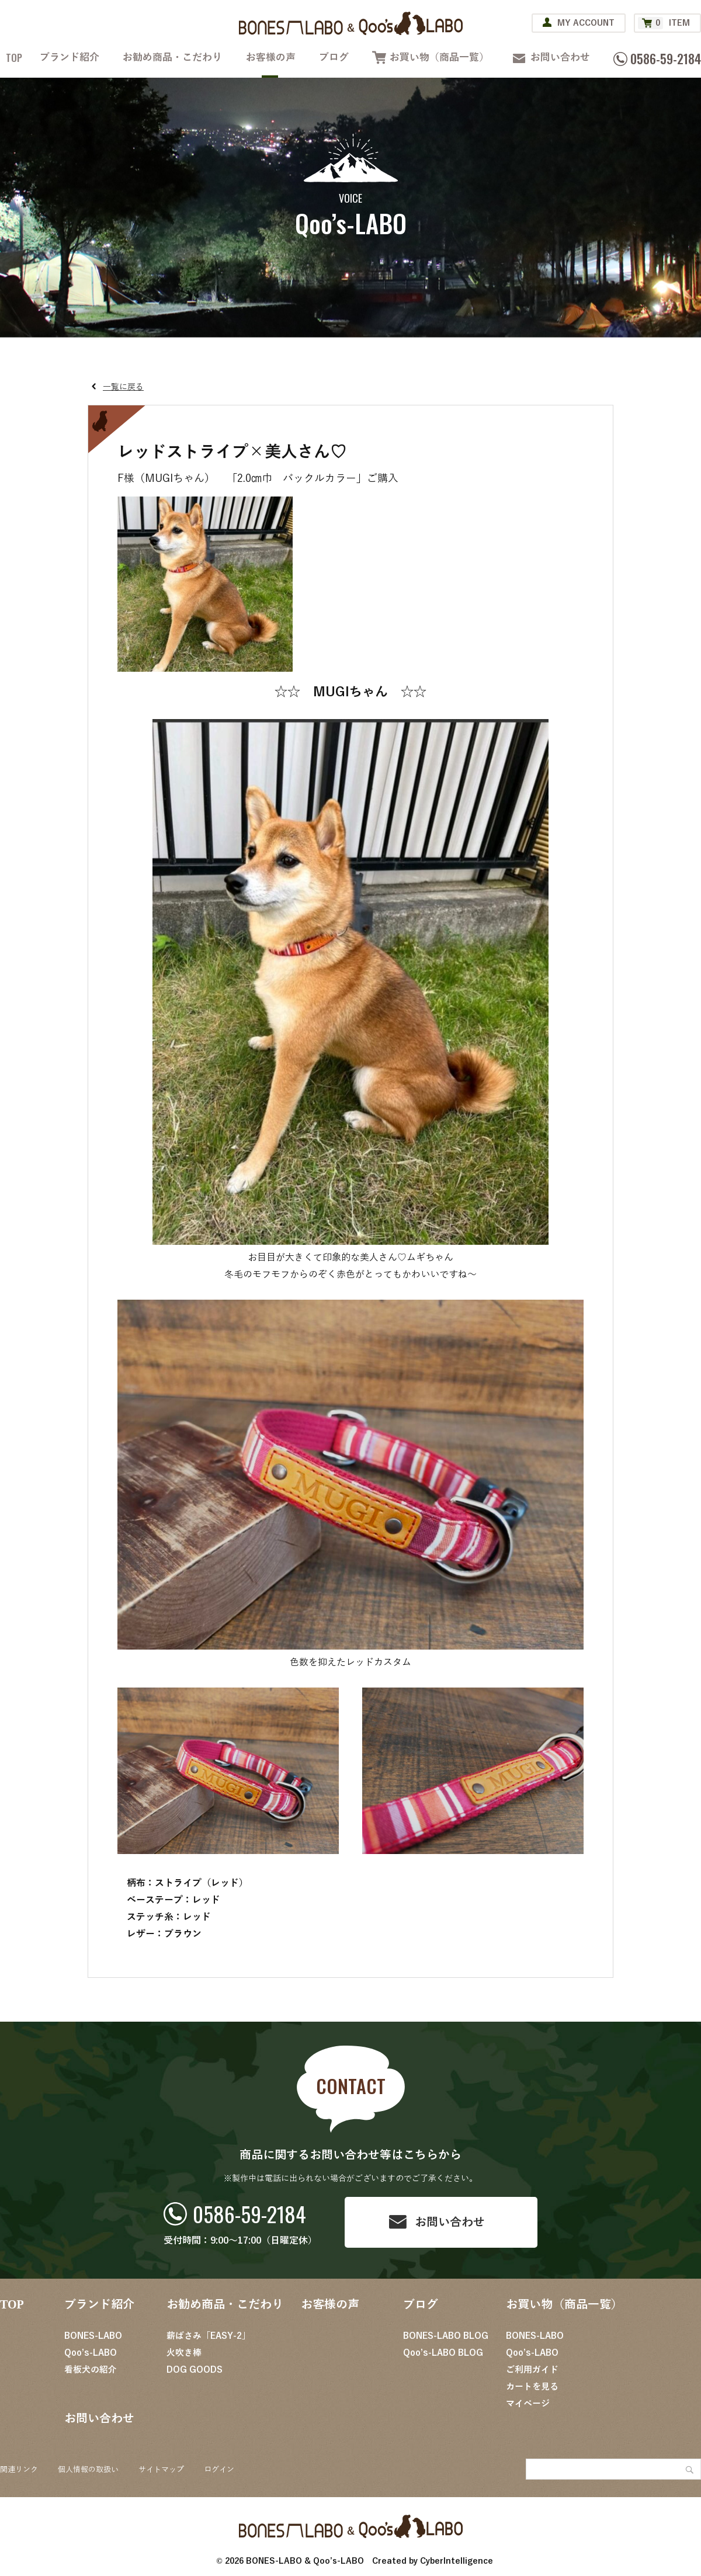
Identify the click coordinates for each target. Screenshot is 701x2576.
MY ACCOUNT (586, 23)
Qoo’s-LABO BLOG (443, 2353)
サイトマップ (161, 2470)
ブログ (334, 57)
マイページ (528, 2403)
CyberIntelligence (456, 2561)
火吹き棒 (184, 2353)
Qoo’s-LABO (90, 2353)
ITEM (664, 23)
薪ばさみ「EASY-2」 (208, 2336)
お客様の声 (271, 57)
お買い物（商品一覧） (439, 57)
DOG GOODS (194, 2369)
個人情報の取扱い (88, 2470)
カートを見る (532, 2386)
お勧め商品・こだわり (172, 57)
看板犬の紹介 (90, 2369)
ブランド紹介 (69, 57)
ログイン (219, 2470)
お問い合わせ (560, 57)
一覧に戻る (123, 387)
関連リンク (19, 2470)
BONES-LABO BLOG (445, 2336)
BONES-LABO (93, 2336)
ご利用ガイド (532, 2369)
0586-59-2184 (249, 2213)
